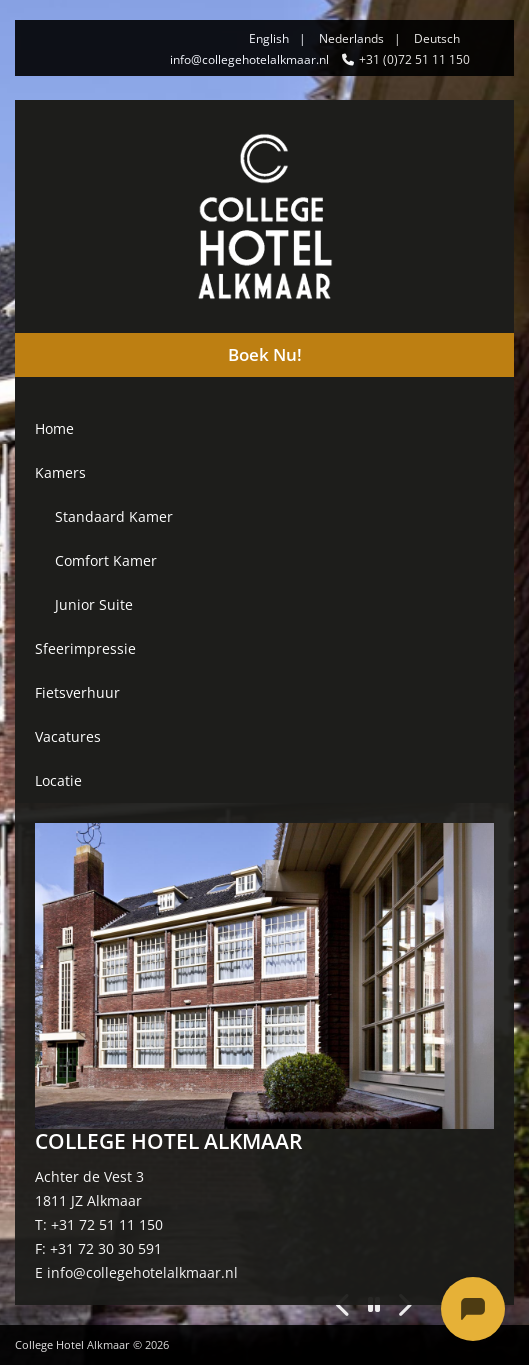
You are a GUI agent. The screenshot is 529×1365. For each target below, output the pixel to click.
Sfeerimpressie (85, 648)
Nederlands (351, 38)
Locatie (58, 780)
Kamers (60, 472)
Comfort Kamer (106, 560)
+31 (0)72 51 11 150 (414, 59)
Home (54, 428)
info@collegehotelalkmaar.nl (249, 59)
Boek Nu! (265, 354)
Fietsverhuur (77, 692)
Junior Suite (94, 604)
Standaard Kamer (114, 516)
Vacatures (68, 736)
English (269, 38)
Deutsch (437, 38)
